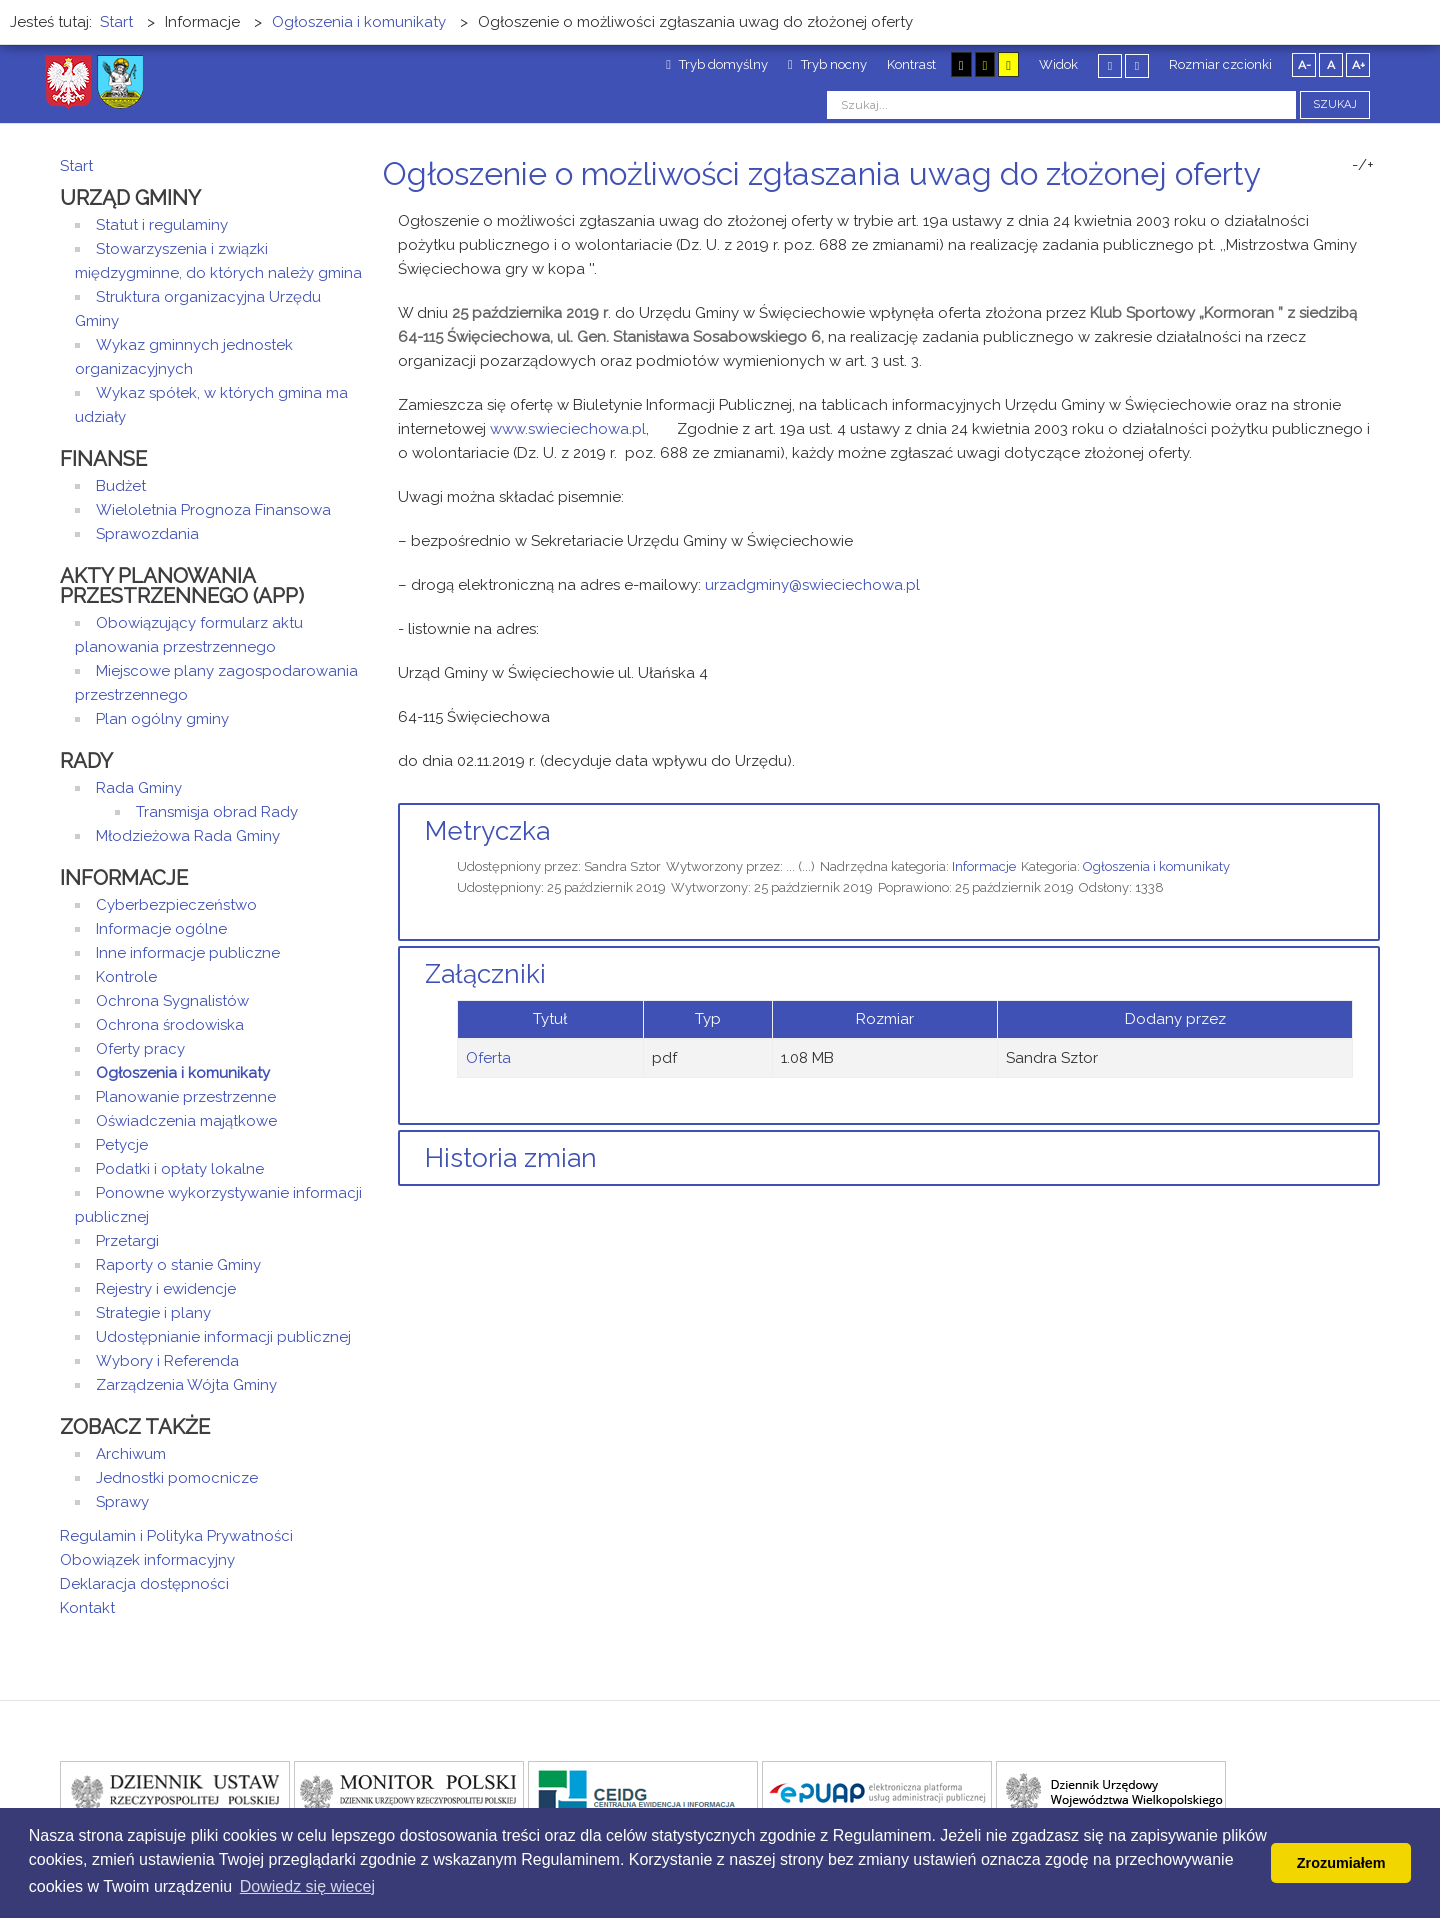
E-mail (1374, 211)
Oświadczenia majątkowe (186, 1121)
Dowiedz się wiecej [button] (307, 1886)
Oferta (488, 1058)
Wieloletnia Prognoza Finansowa (213, 510)
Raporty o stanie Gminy (178, 1265)
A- (1304, 65)
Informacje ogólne (161, 929)
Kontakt (87, 1608)
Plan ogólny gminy (162, 719)
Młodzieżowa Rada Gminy (188, 836)
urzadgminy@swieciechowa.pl (812, 585)
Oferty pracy (140, 1049)
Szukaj (1335, 104)
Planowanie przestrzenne (186, 1097)
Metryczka (487, 831)
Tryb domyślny (717, 64)
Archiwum (131, 1454)
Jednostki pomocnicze (177, 1478)
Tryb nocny (827, 64)
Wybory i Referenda (167, 1361)
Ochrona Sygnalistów (172, 1001)
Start (76, 166)
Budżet (121, 486)
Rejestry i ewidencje (166, 1289)
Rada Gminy (139, 788)
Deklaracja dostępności (144, 1584)
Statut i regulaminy (162, 225)
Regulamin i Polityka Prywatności (176, 1536)
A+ (1358, 65)
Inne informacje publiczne (188, 953)
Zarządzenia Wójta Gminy (186, 1385)
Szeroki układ (1137, 65)
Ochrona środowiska (170, 1025)
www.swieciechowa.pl (568, 429)
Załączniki (485, 974)
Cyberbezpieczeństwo (176, 905)
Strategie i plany (153, 1313)
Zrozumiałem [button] (1341, 1863)
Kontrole (126, 977)
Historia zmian (511, 1158)
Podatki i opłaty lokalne (180, 1169)
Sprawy (122, 1502)
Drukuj (1350, 211)
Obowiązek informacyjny (147, 1560)
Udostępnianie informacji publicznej (223, 1337)
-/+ (1363, 165)
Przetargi (127, 1241)
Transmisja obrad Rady (217, 812)
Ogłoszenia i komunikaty (1156, 866)
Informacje (984, 866)
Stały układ (1110, 65)
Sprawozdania (147, 534)
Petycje (122, 1145)
